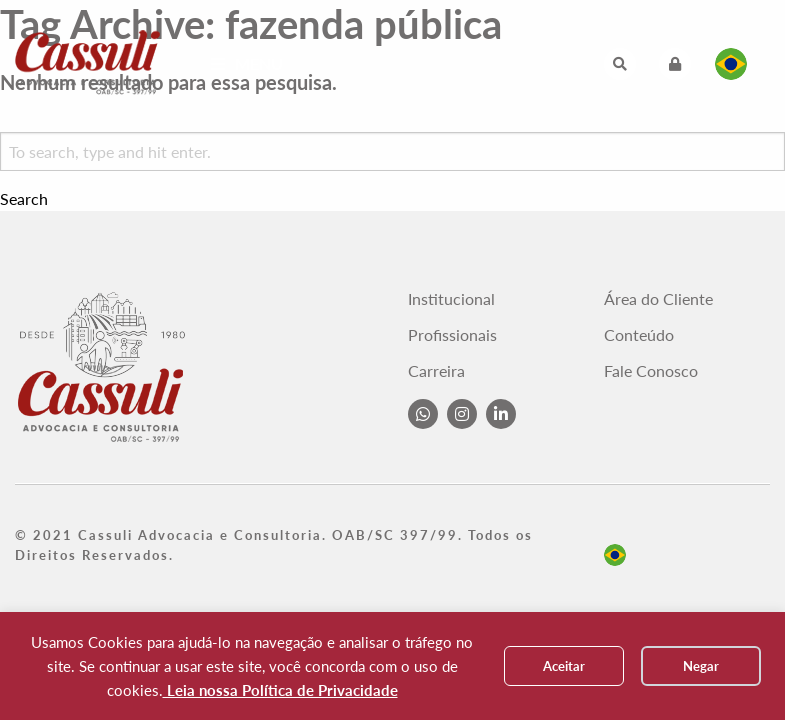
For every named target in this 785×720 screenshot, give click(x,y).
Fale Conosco (651, 371)
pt (615, 555)
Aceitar (564, 666)
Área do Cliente (658, 299)
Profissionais (452, 335)
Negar (701, 666)
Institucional (451, 299)
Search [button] (24, 199)
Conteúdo (639, 335)
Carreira (436, 371)
